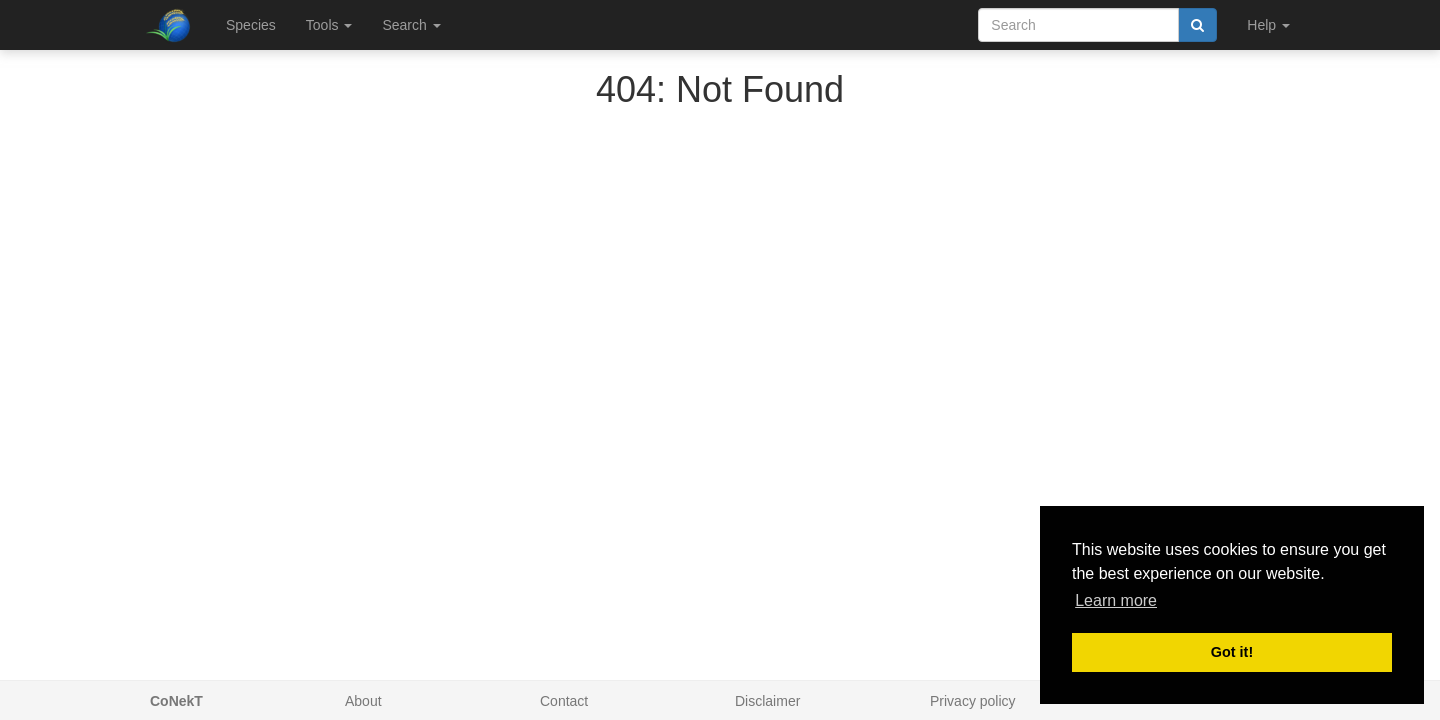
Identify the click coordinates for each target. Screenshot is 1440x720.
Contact (564, 701)
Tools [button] (329, 25)
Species (251, 25)
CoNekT (176, 701)
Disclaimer (767, 701)
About (363, 701)
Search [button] (411, 25)
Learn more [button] (1116, 600)
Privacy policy (973, 701)
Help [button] (1268, 25)
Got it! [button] (1232, 652)
